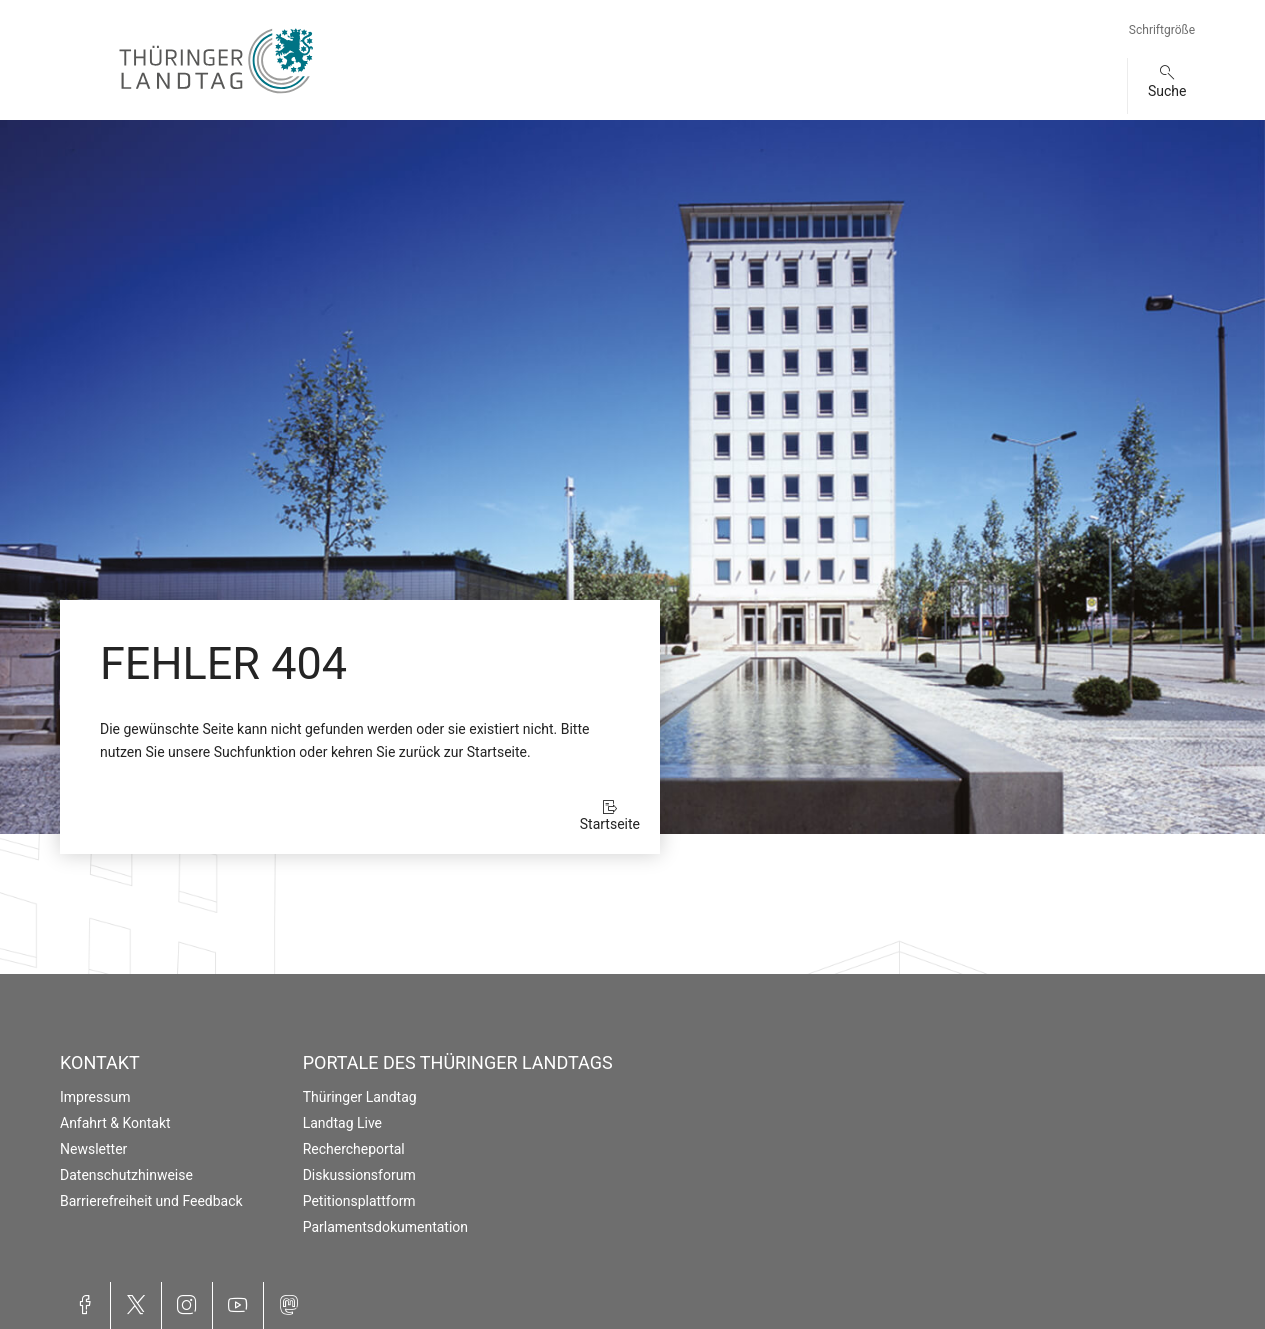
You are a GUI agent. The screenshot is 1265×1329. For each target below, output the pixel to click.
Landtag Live (342, 1123)
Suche (1167, 91)
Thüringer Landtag (360, 1097)
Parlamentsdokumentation (385, 1227)
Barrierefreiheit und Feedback (151, 1201)
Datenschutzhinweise (126, 1175)
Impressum (95, 1097)
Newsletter (93, 1149)
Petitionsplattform (359, 1201)
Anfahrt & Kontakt (115, 1123)
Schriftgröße (1162, 30)
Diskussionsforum (359, 1175)
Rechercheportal (354, 1149)
